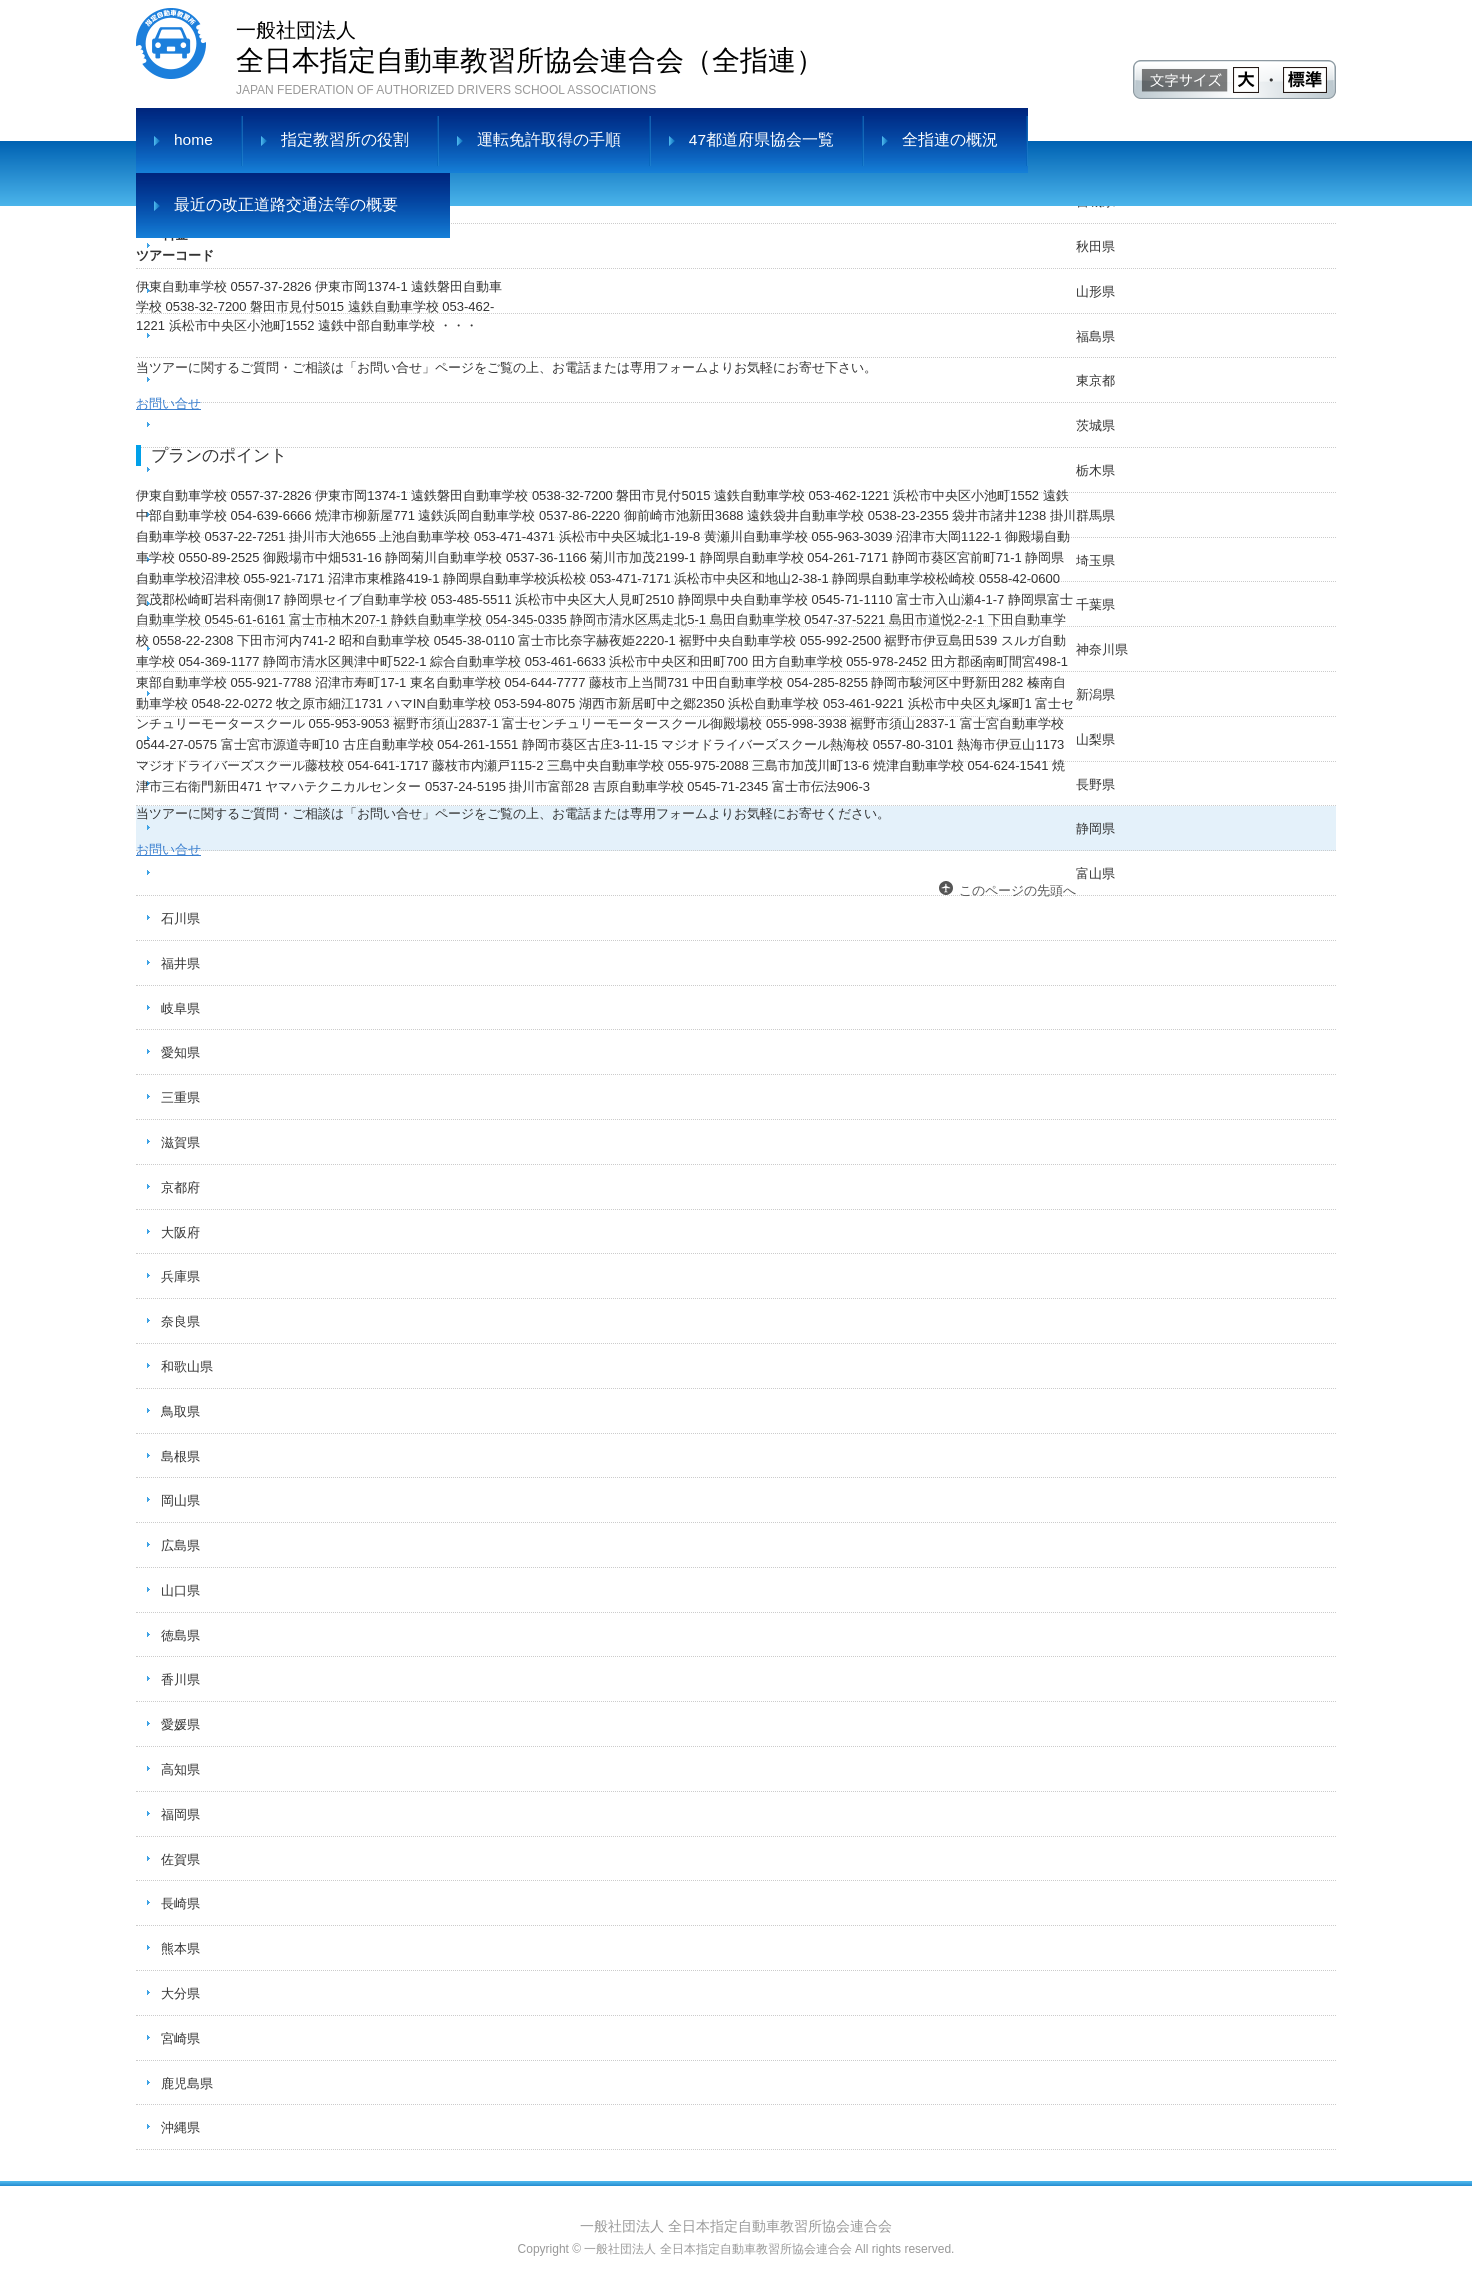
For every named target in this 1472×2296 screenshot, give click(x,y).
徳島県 (180, 1635)
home (193, 139)
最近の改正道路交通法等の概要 (286, 204)
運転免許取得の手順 (549, 139)
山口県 (180, 1590)
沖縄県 (180, 2127)
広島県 (180, 1545)
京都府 (180, 1187)
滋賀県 (180, 1142)
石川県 (180, 918)
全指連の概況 (950, 139)
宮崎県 (180, 2038)
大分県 (180, 1993)
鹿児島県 (187, 2083)
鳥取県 (180, 1411)
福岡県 (180, 1814)
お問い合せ (168, 403)
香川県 (180, 1679)
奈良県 (180, 1321)
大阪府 (180, 1232)
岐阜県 (180, 1008)
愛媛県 (180, 1724)
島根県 (180, 1456)
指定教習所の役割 (345, 139)
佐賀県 (180, 1859)
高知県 (180, 1769)
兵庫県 (180, 1276)
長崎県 (180, 1903)
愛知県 (180, 1052)
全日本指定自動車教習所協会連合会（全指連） (530, 45)
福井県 (180, 963)
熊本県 (180, 1948)
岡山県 (180, 1500)
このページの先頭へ (1017, 890)
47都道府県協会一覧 (761, 139)
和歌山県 (187, 1366)
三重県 (180, 1097)
